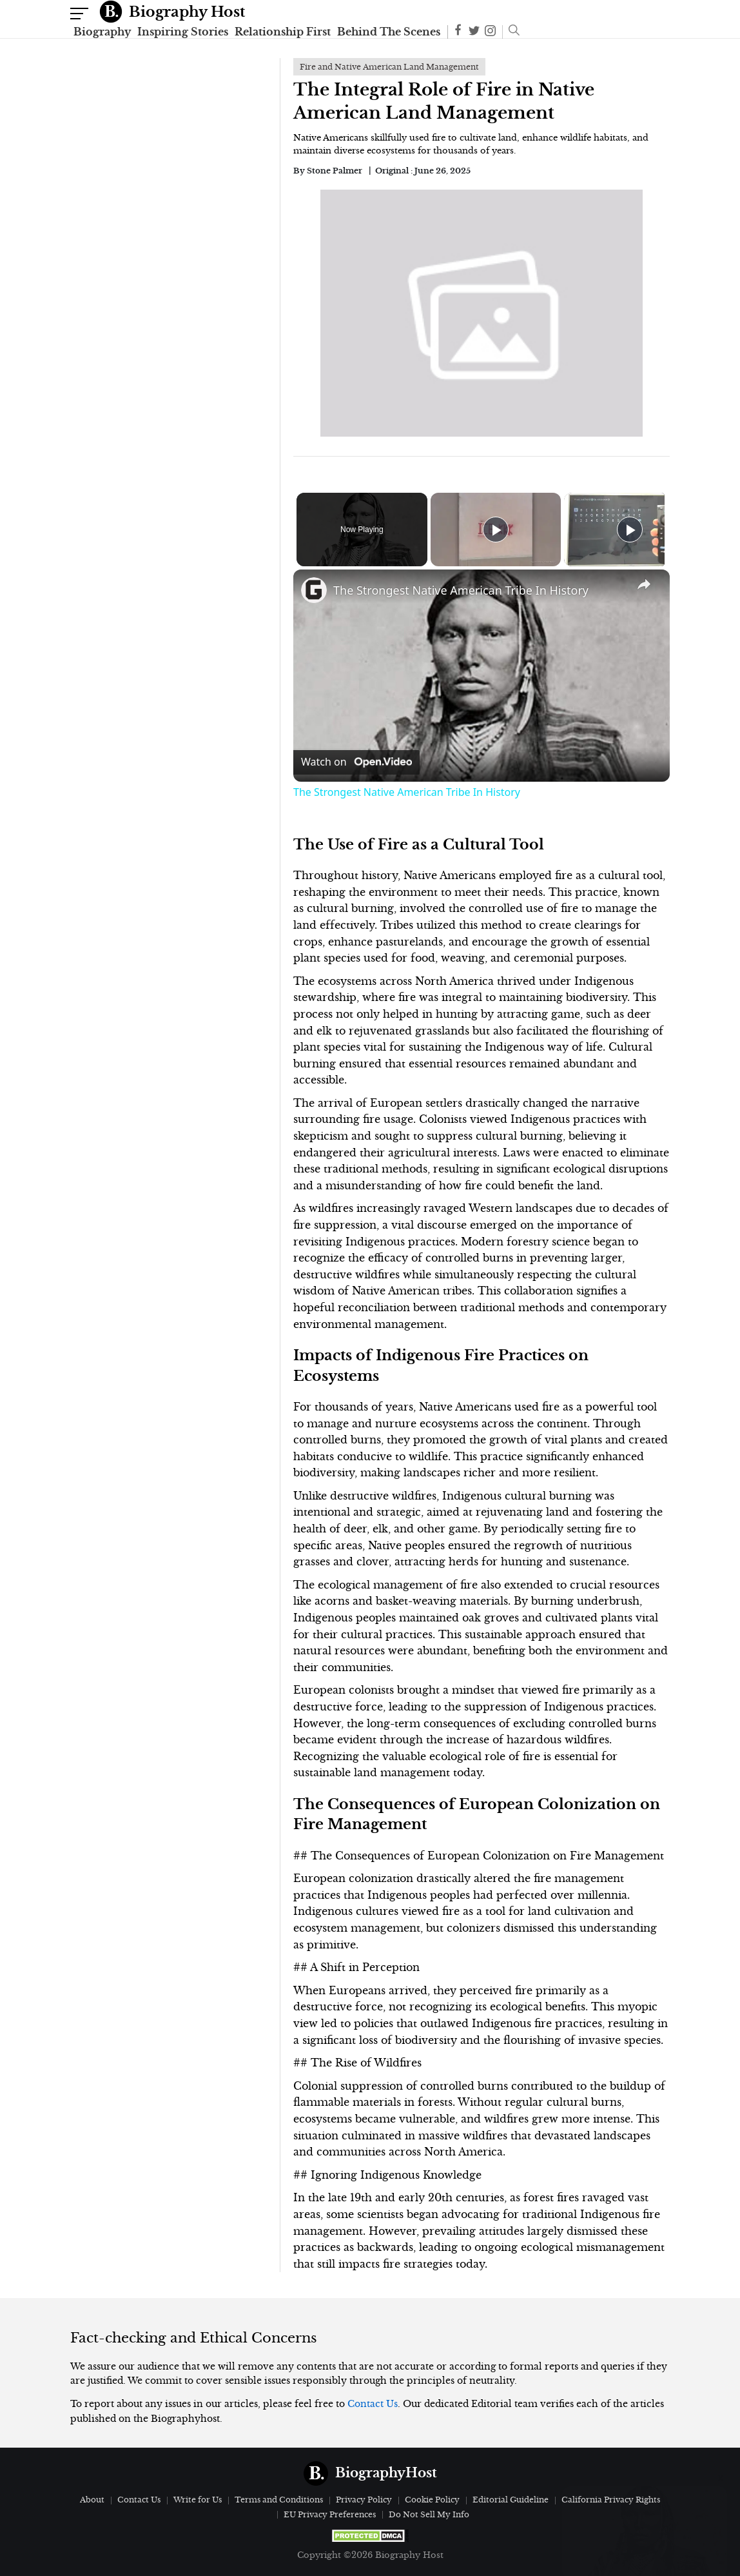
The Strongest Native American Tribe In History (461, 590)
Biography (102, 31)
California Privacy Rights (610, 2499)
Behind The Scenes (388, 31)
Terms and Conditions (279, 2499)
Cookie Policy (432, 2499)
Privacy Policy (364, 2499)
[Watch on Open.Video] (356, 762)
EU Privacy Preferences (330, 2514)
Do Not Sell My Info (429, 2514)
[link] (314, 590)
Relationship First (283, 31)
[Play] (626, 529)
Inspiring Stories (182, 31)
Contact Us (372, 2404)
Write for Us (197, 2499)
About (92, 2499)
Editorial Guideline (510, 2499)
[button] (511, 31)
